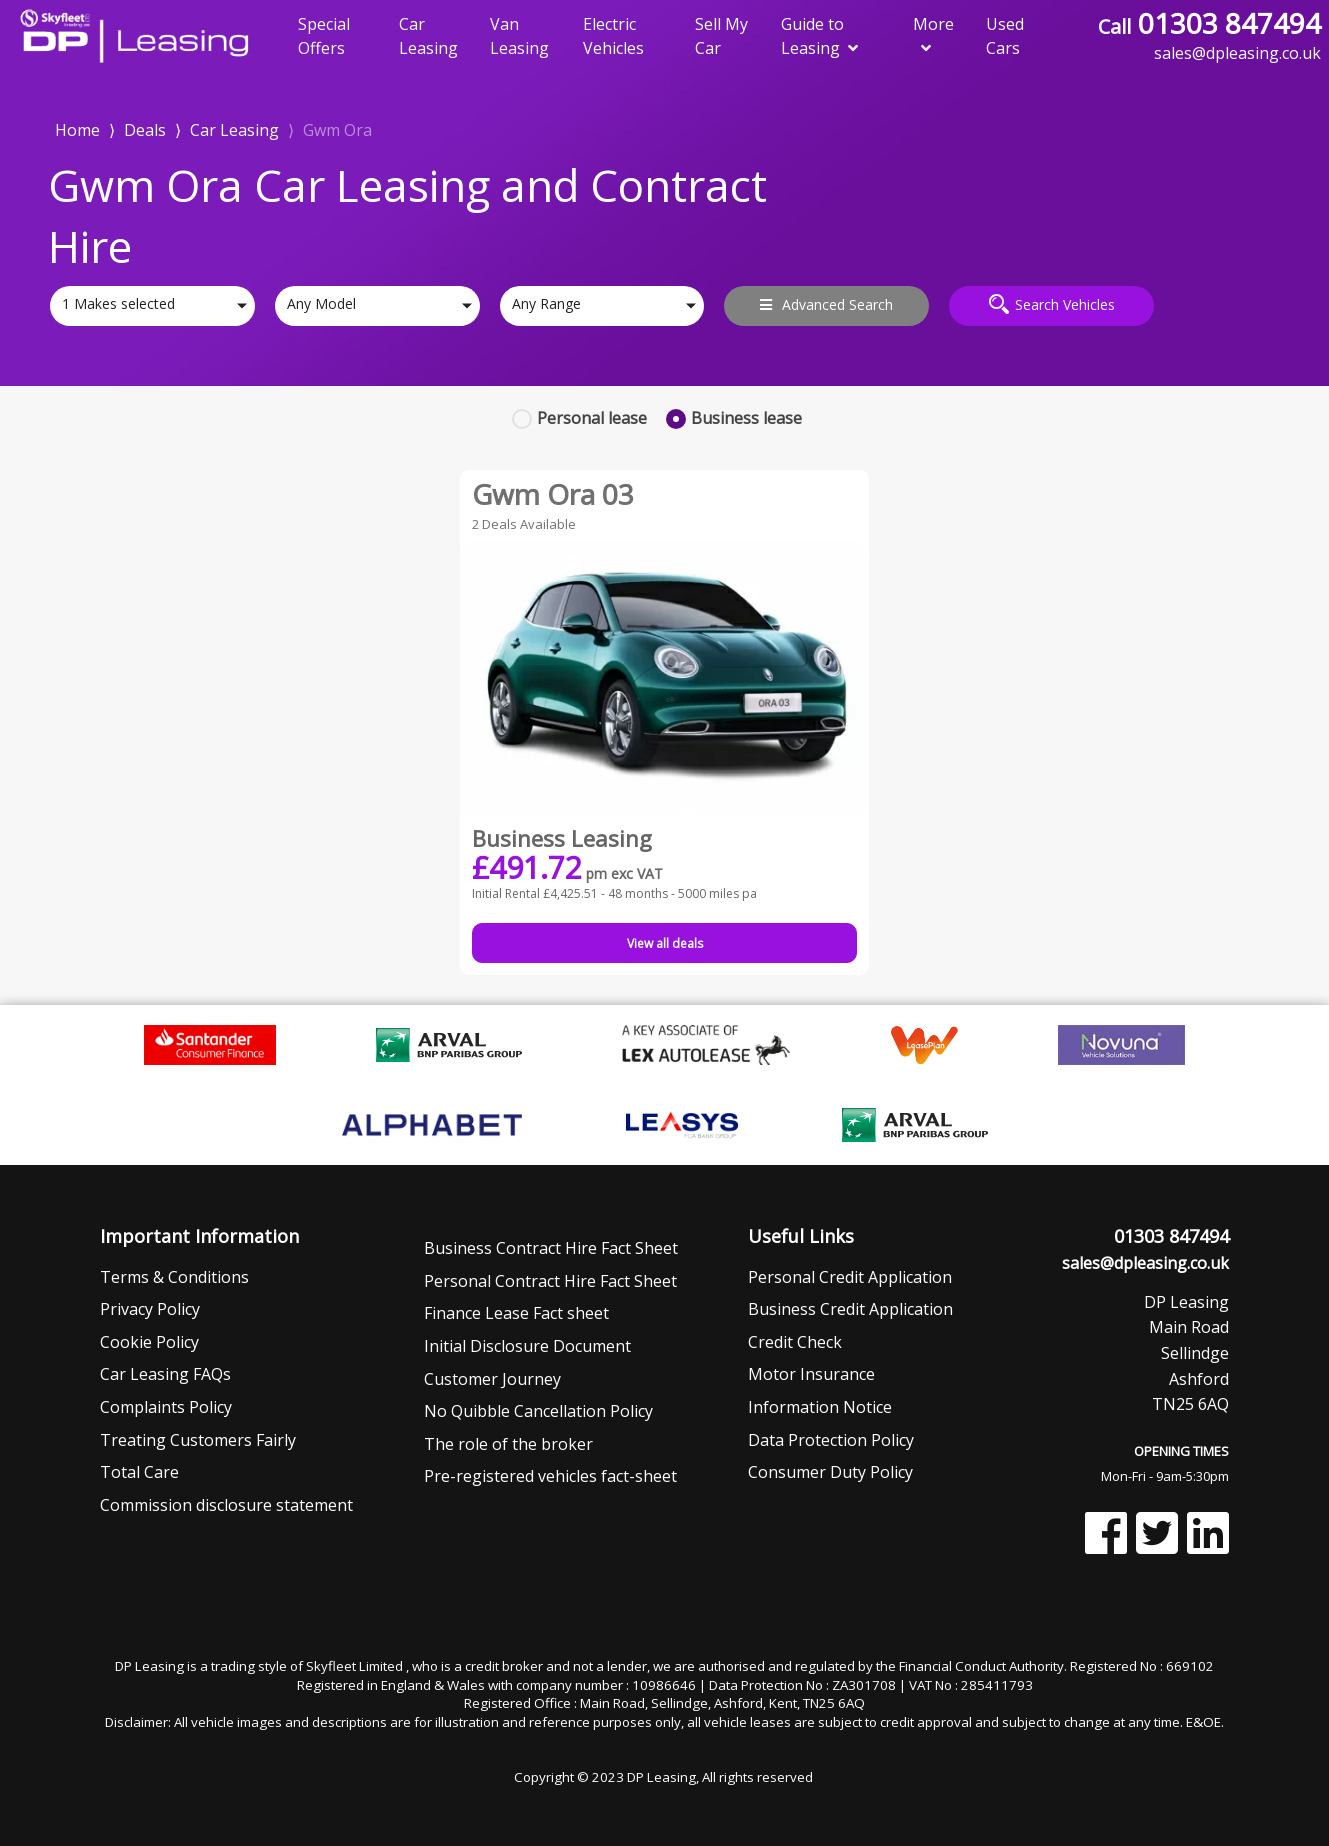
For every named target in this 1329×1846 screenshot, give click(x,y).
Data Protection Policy (831, 1440)
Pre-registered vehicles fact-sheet (550, 1476)
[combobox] (152, 306)
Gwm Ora (337, 130)
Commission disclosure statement (226, 1505)
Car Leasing (428, 36)
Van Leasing (519, 36)
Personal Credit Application (850, 1277)
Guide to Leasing (819, 36)
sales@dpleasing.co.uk (1145, 1263)
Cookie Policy (149, 1342)
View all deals (665, 943)
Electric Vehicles (613, 36)
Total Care (139, 1472)
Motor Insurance (811, 1374)
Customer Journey (492, 1379)
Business (746, 418)
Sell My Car (721, 36)
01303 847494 (1209, 23)
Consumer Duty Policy (830, 1472)
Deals (145, 130)
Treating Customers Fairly (198, 1440)
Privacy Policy (150, 1309)
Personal (592, 418)
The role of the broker (508, 1444)
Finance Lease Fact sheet (516, 1313)
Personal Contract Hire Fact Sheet (550, 1281)
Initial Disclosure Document (527, 1346)
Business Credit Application (850, 1309)
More (933, 34)
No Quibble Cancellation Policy (538, 1411)
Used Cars (1005, 36)
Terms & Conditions (174, 1277)
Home (77, 128)
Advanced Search (826, 304)
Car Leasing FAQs (165, 1374)
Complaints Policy (166, 1407)
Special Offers (324, 36)
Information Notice (820, 1407)
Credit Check (795, 1342)
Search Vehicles (1052, 304)
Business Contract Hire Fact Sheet (551, 1248)
